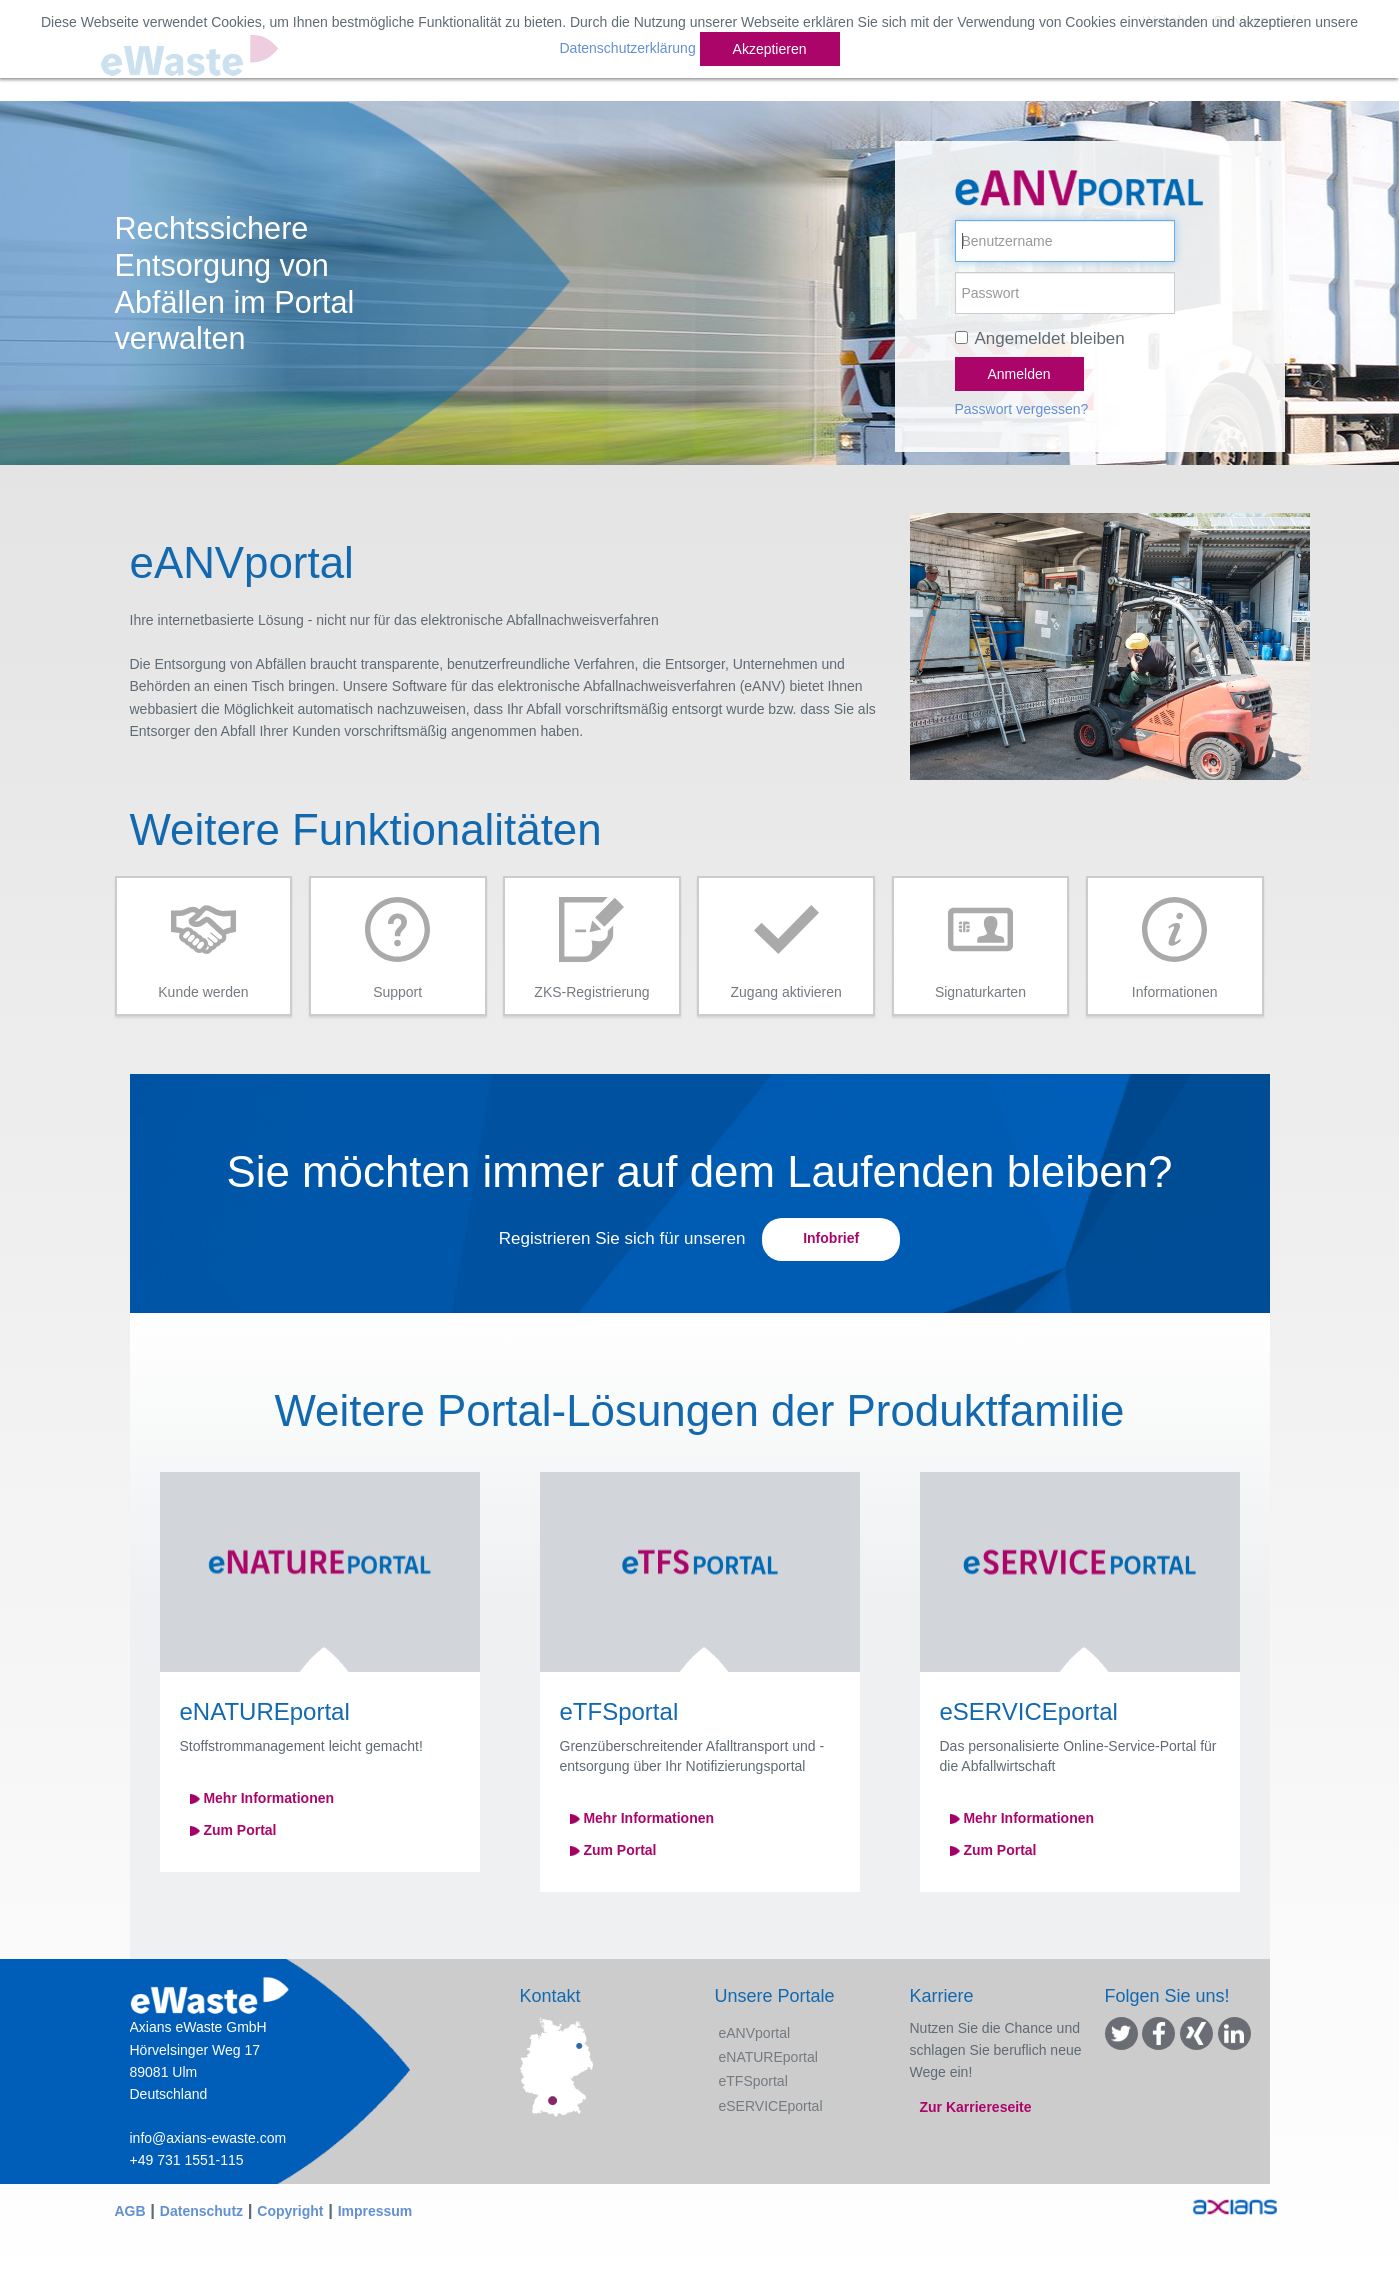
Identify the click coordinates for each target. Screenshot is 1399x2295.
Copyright (290, 2211)
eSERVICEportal (771, 2106)
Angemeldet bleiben (1050, 338)
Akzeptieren (770, 49)
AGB (130, 2211)
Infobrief (831, 1238)
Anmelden (1019, 374)
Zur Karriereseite (976, 2107)
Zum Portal (233, 1830)
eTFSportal (753, 2081)
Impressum (375, 2211)
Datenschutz (201, 2211)
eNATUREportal (768, 2057)
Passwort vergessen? (1022, 409)
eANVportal (755, 2033)
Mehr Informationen (262, 1798)
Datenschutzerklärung (627, 48)
